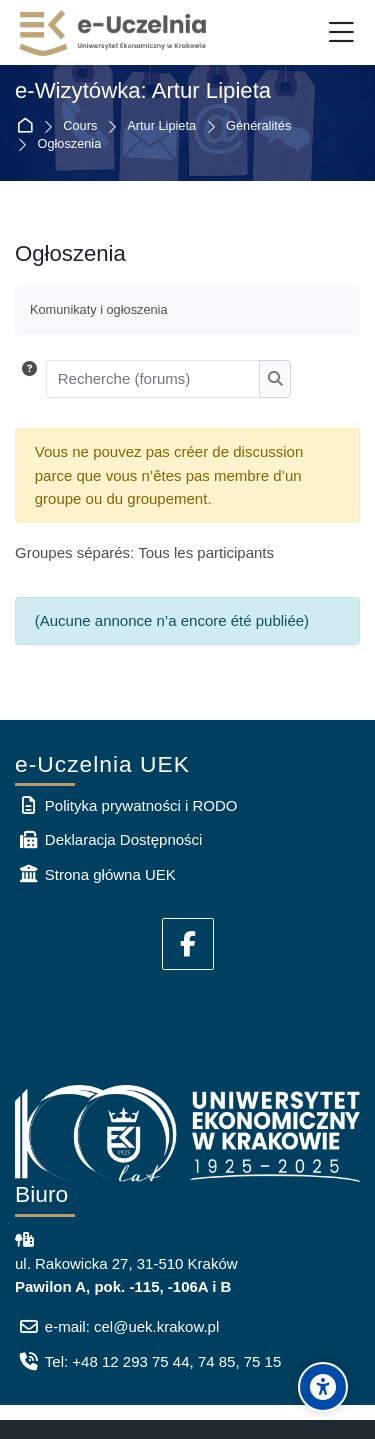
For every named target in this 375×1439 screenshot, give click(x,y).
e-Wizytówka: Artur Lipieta (143, 91)
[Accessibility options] (323, 1387)
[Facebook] (188, 944)
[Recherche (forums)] (153, 379)
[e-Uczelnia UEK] (114, 33)
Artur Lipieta (161, 126)
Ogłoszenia (70, 144)
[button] (29, 379)
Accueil (28, 126)
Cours (80, 126)
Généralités (258, 126)
